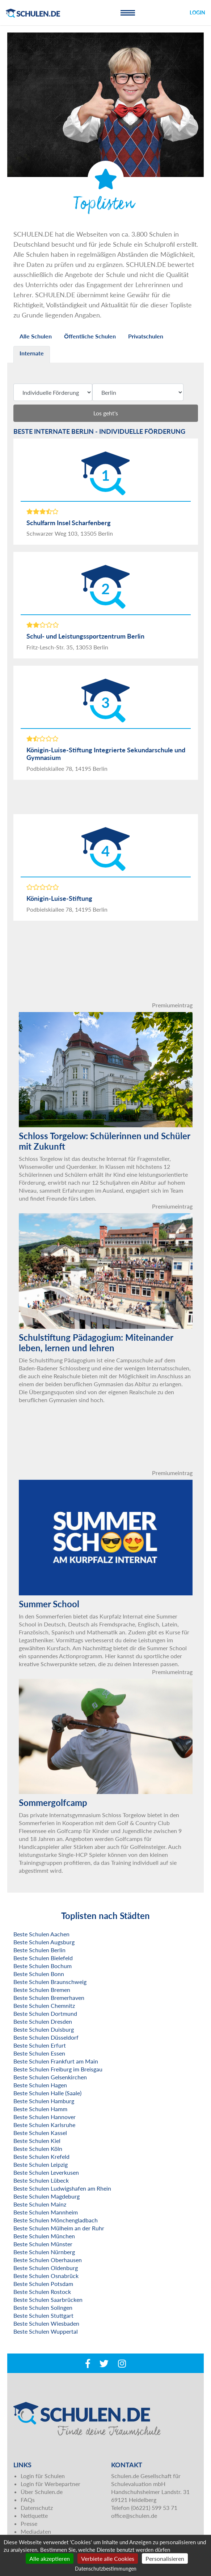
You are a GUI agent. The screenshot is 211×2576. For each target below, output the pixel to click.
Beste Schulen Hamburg (43, 2100)
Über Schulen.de (42, 2491)
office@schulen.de (134, 2515)
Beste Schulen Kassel (40, 2132)
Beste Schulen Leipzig (40, 2164)
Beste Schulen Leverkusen (46, 2172)
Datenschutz (37, 2507)
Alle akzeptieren (49, 2558)
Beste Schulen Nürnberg (44, 2251)
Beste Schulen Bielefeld (43, 1957)
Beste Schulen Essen (39, 2053)
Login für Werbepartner (50, 2483)
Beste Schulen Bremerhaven (48, 1997)
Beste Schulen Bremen (41, 1989)
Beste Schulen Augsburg (44, 1942)
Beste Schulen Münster (42, 2243)
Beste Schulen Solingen (42, 2307)
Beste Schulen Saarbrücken (48, 2299)
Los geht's (105, 413)
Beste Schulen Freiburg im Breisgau (57, 2069)
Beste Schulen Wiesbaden (46, 2323)
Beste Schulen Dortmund (45, 2013)
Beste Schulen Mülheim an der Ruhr (58, 2228)
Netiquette (34, 2515)
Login (197, 12)
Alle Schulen (36, 336)
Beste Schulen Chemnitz (44, 2005)
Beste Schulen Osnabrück (46, 2275)
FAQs (28, 2499)
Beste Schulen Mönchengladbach (55, 2220)
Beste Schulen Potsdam (43, 2283)
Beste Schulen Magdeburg (46, 2196)
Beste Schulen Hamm (40, 2108)
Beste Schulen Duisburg (43, 2029)
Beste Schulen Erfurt (39, 2045)
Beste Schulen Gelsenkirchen (50, 2077)
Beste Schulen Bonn (38, 1973)
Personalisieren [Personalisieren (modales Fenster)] (164, 2558)
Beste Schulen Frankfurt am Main (55, 2061)
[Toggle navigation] (127, 12)
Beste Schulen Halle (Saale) (47, 2092)
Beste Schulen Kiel (36, 2140)
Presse (29, 2523)
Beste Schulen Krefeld (41, 2156)
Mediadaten (36, 2531)
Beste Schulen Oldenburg (45, 2267)
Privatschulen (145, 336)
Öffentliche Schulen (90, 336)
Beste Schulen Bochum (42, 1965)
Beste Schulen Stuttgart (43, 2315)
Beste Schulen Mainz (39, 2204)
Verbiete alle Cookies (107, 2558)
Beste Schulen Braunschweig (49, 1981)
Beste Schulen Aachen (41, 1934)
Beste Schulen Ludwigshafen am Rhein (62, 2188)
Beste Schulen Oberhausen (47, 2259)
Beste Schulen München (44, 2236)
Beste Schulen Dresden (42, 2021)
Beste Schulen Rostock (42, 2291)
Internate (32, 353)
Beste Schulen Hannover (44, 2116)
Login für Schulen (43, 2475)
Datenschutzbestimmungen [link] (105, 2569)
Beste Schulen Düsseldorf (46, 2037)
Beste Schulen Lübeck (41, 2180)
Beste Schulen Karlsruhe (44, 2124)
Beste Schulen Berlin (39, 1949)
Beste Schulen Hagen (40, 2085)
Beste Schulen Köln (37, 2148)
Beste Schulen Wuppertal (45, 2331)
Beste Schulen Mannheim (45, 2212)
